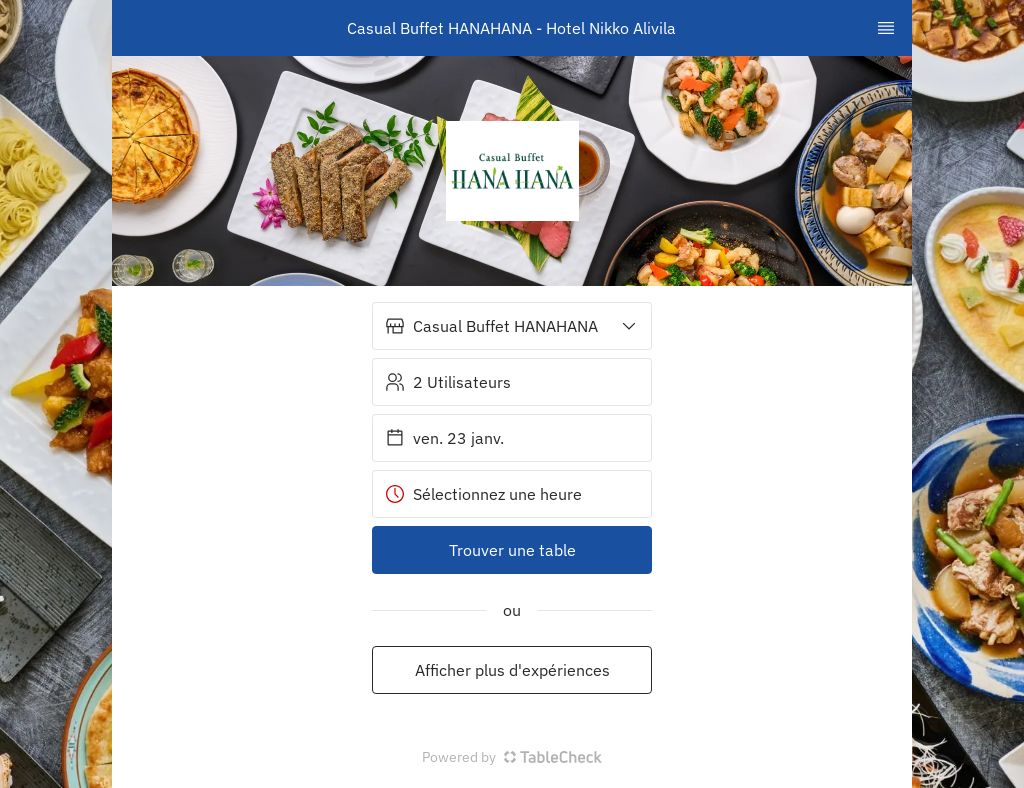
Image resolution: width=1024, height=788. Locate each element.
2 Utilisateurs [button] (448, 382)
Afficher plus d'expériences (512, 670)
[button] (512, 326)
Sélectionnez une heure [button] (483, 494)
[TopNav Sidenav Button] (886, 28)
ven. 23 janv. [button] (444, 438)
